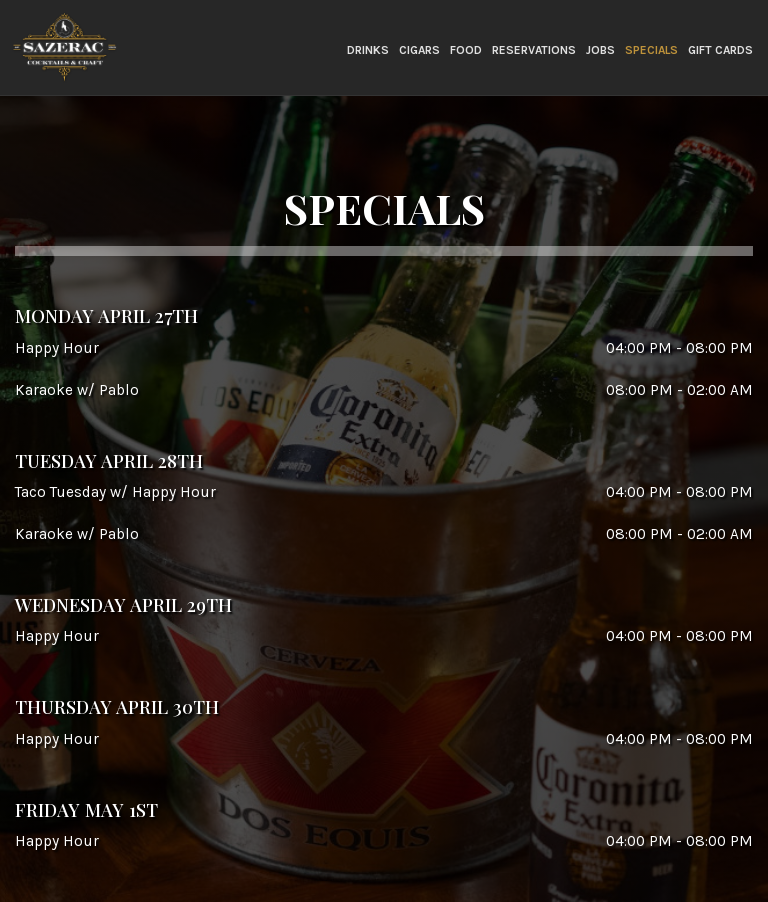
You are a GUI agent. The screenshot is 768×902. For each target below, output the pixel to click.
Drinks (368, 50)
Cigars (419, 50)
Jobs (600, 50)
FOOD (466, 50)
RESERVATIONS (534, 50)
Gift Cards (720, 50)
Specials (651, 50)
